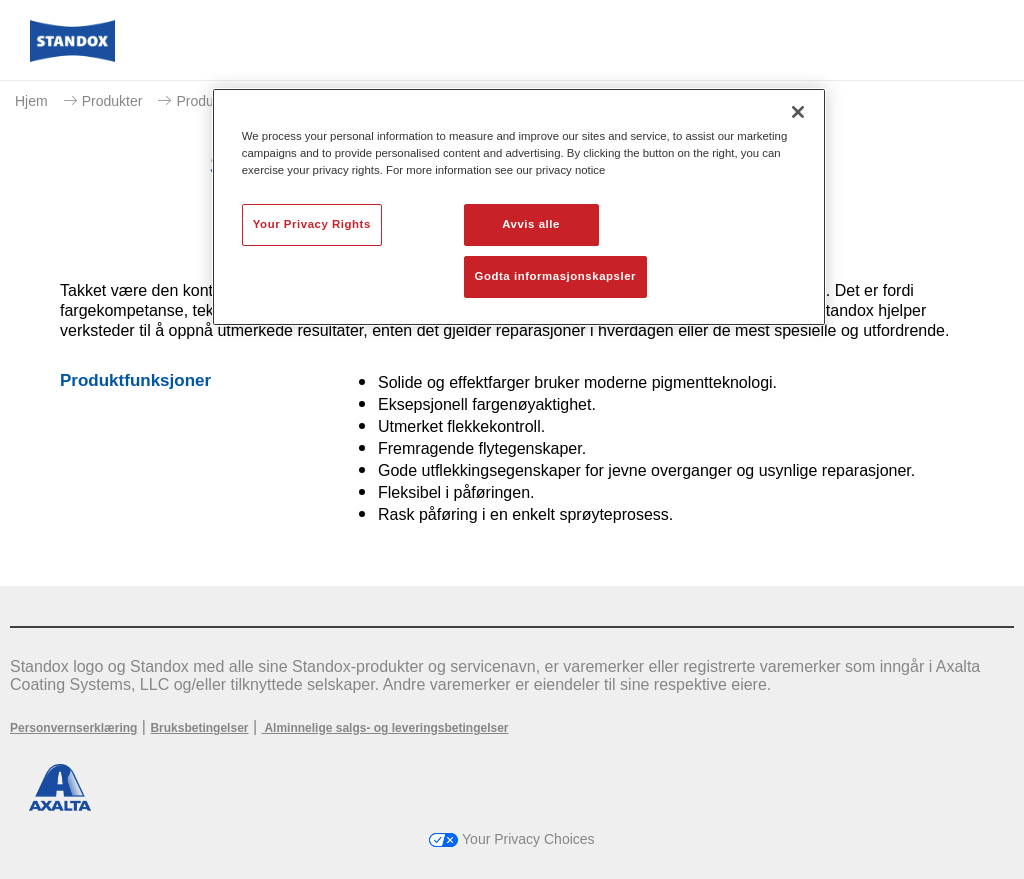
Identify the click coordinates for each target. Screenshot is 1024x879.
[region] (519, 207)
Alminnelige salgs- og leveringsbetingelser (385, 728)
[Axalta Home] (72, 56)
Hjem (31, 101)
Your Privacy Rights (312, 224)
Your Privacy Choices (511, 839)
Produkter (112, 101)
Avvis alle (531, 224)
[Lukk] (798, 112)
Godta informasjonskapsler (556, 276)
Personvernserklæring (73, 728)
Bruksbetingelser (199, 728)
